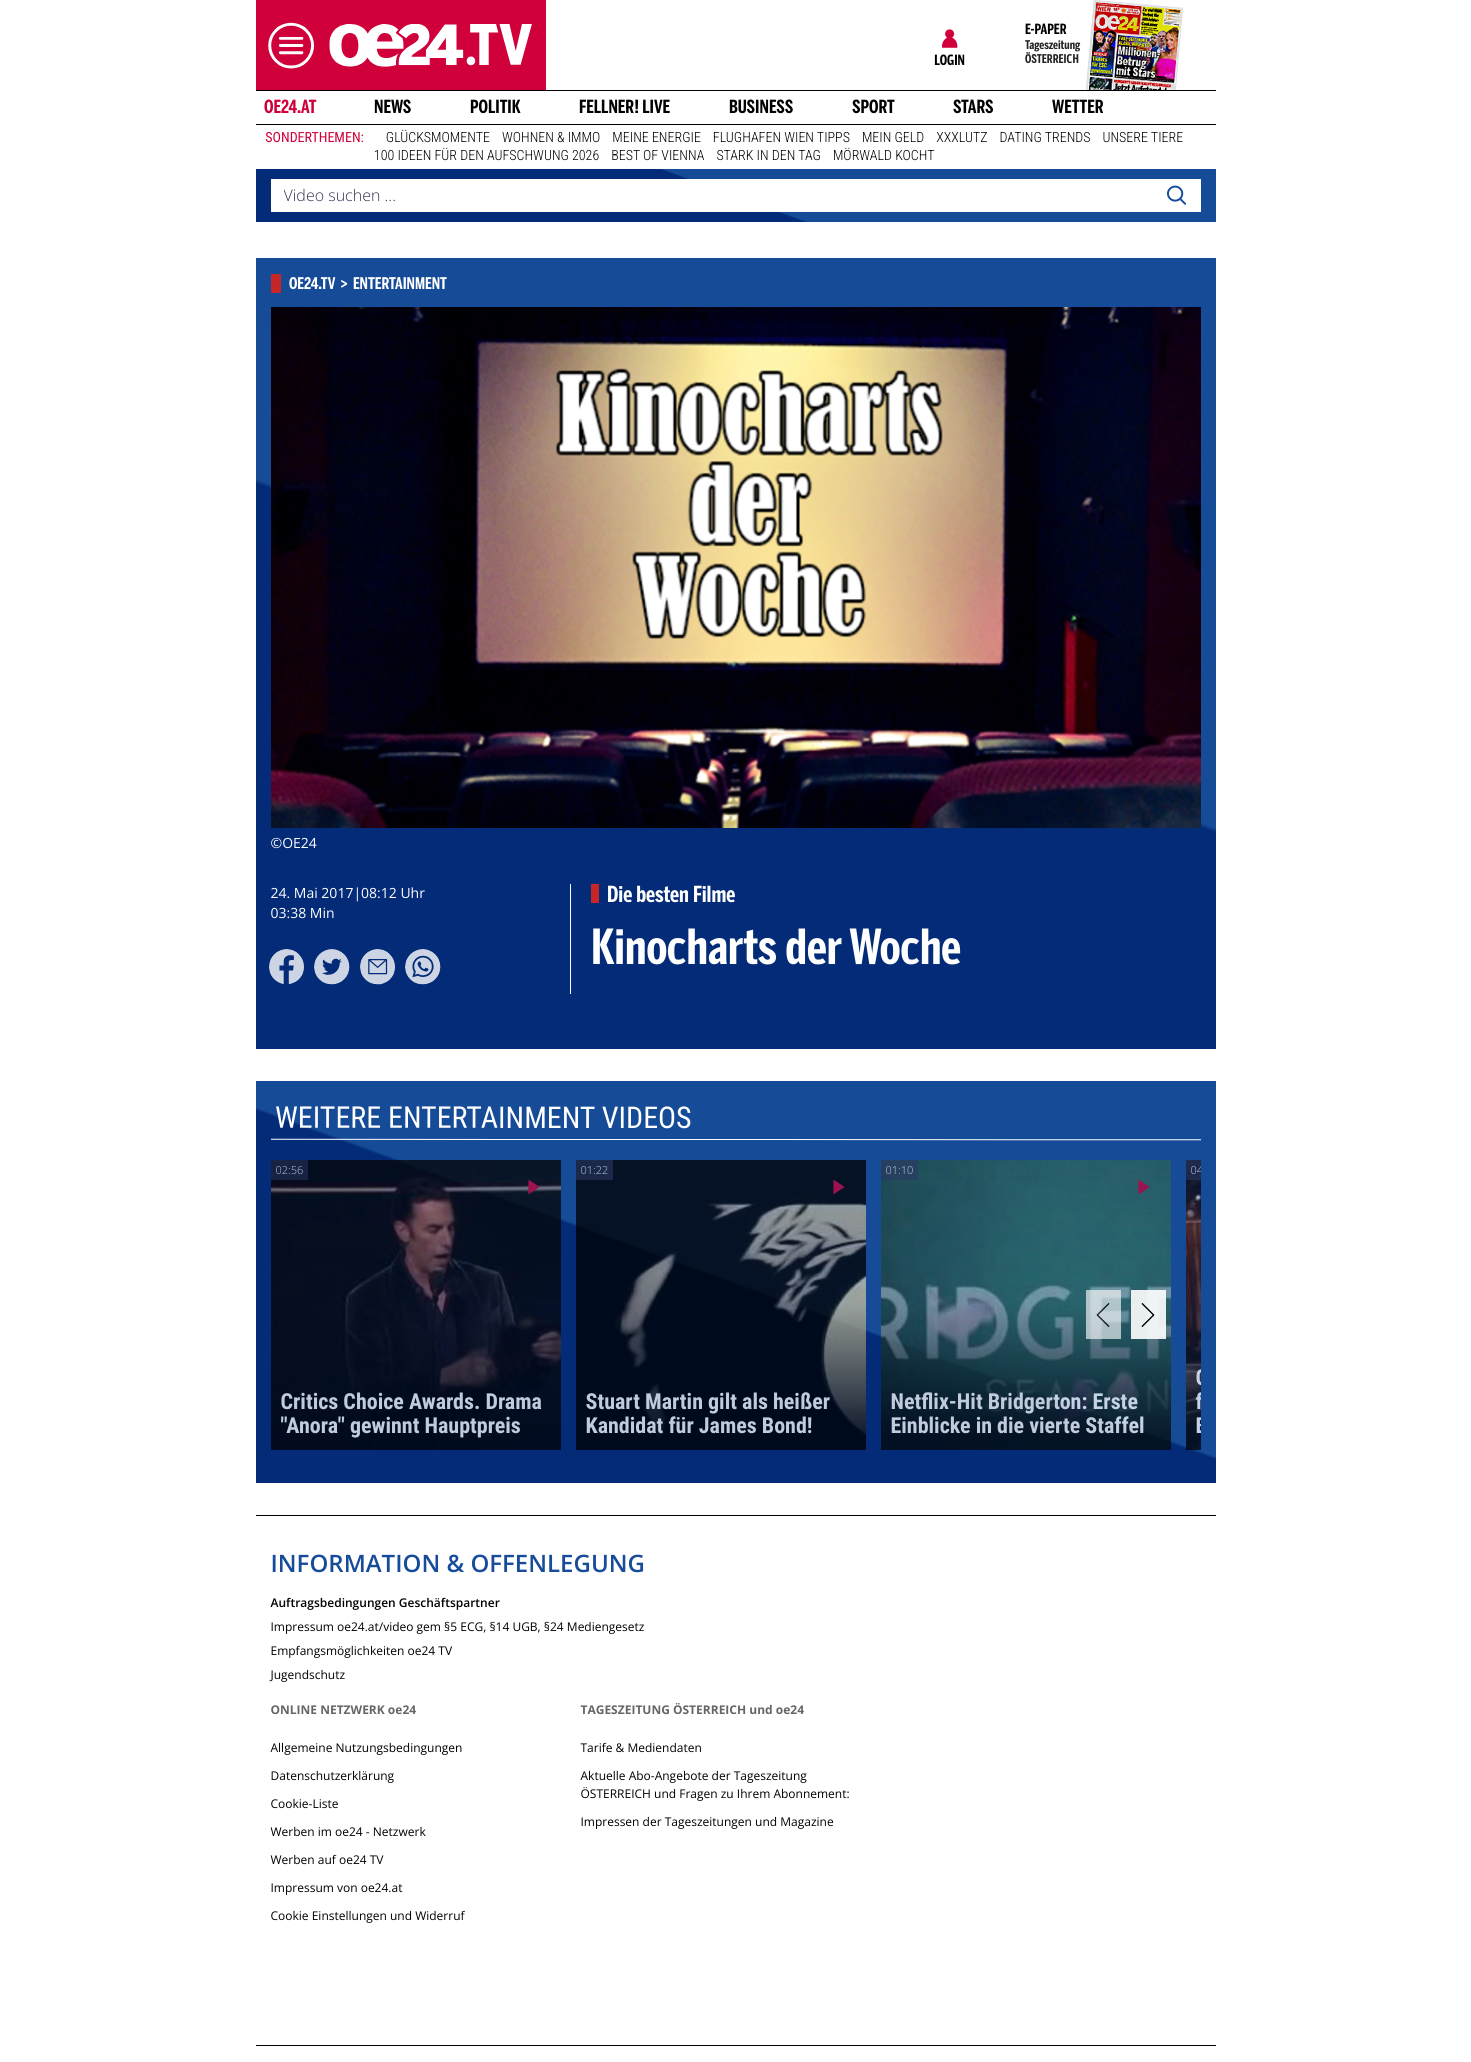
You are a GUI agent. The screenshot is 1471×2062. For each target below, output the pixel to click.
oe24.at (289, 107)
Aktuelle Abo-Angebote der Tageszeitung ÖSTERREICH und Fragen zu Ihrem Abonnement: (714, 1784)
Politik (495, 107)
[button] (286, 45)
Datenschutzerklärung (333, 1775)
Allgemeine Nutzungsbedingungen (367, 1747)
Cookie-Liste (305, 1803)
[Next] (1148, 1314)
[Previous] (1103, 1314)
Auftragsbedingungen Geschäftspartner (385, 1601)
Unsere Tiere (1143, 138)
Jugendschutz (308, 1673)
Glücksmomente (438, 138)
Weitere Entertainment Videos (482, 1117)
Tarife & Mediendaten (640, 1747)
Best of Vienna (657, 156)
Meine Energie (656, 138)
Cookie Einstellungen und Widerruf (368, 1915)
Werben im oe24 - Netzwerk (348, 1831)
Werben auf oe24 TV (327, 1859)
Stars (973, 107)
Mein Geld (893, 138)
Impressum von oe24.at (337, 1887)
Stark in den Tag (768, 156)
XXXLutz (961, 138)
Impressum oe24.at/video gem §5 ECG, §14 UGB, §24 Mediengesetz (458, 1625)
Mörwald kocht (884, 156)
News (392, 107)
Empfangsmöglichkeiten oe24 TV (362, 1649)
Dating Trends (1045, 138)
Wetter (1078, 107)
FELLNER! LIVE (624, 107)
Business (761, 107)
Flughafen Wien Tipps (781, 138)
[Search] (1176, 196)
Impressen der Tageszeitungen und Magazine (706, 1821)
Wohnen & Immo (551, 138)
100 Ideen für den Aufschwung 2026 (486, 156)
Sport (873, 107)
